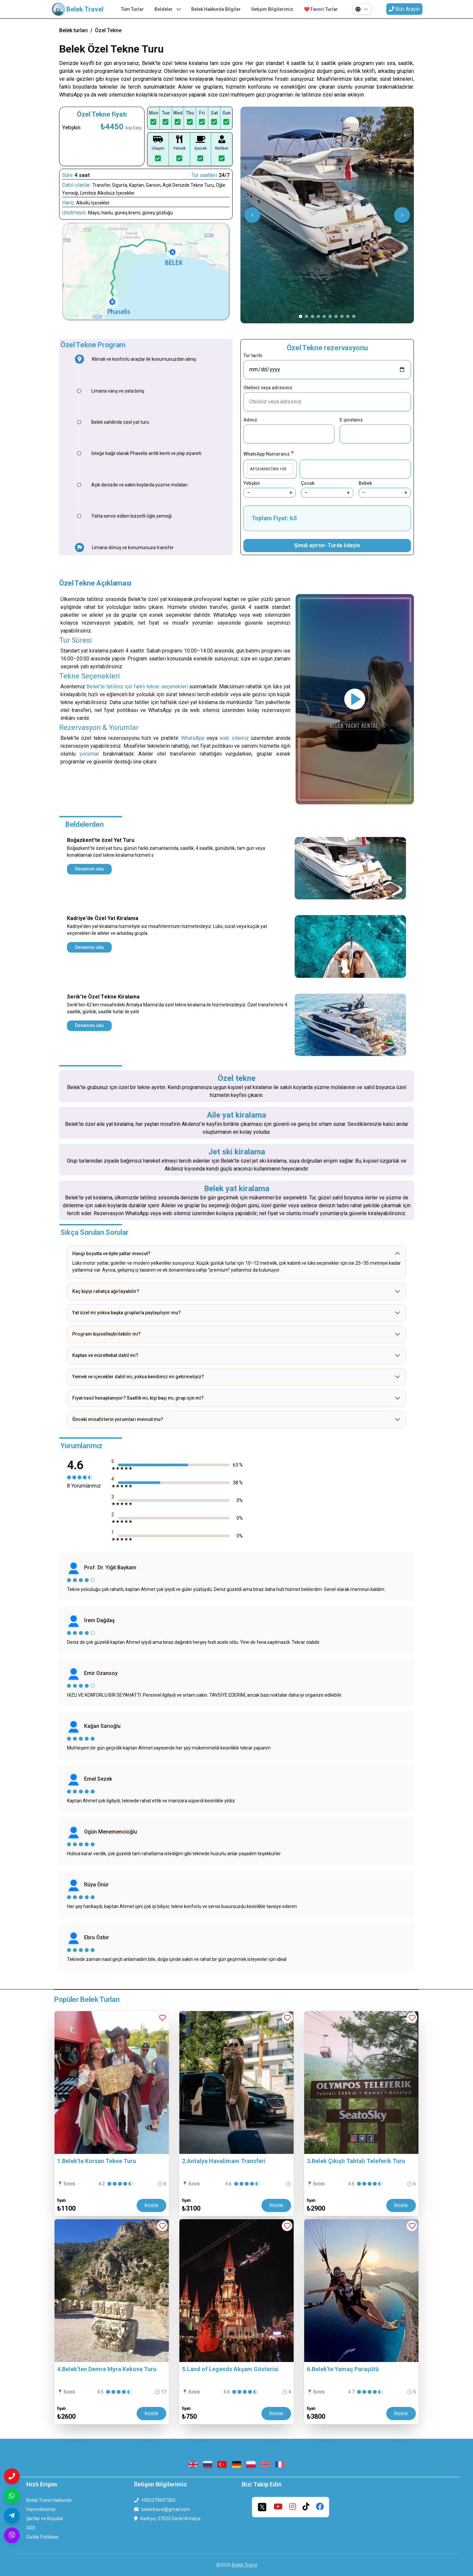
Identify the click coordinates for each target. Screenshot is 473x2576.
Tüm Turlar (132, 9)
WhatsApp (194, 738)
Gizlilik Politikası (42, 2537)
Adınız (250, 419)
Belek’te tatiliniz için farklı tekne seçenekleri (137, 686)
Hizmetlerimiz (41, 2509)
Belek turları (73, 30)
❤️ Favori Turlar (321, 9)
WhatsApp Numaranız (268, 453)
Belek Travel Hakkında (49, 2500)
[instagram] (292, 2507)
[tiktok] (306, 2507)
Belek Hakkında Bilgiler (216, 9)
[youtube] (278, 2507)
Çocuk (307, 483)
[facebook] (320, 2507)
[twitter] (262, 2507)
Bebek (365, 483)
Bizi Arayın (404, 9)
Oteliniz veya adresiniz (267, 387)
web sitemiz (234, 738)
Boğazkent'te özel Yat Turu (100, 840)
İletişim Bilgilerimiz (272, 9)
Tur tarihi (252, 355)
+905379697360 (158, 2500)
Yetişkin (251, 483)
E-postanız (351, 419)
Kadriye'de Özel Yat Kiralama (102, 918)
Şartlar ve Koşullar (44, 2518)
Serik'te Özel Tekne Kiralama (103, 997)
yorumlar (89, 754)
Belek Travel (244, 2564)
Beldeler (167, 9)
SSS (30, 2527)
